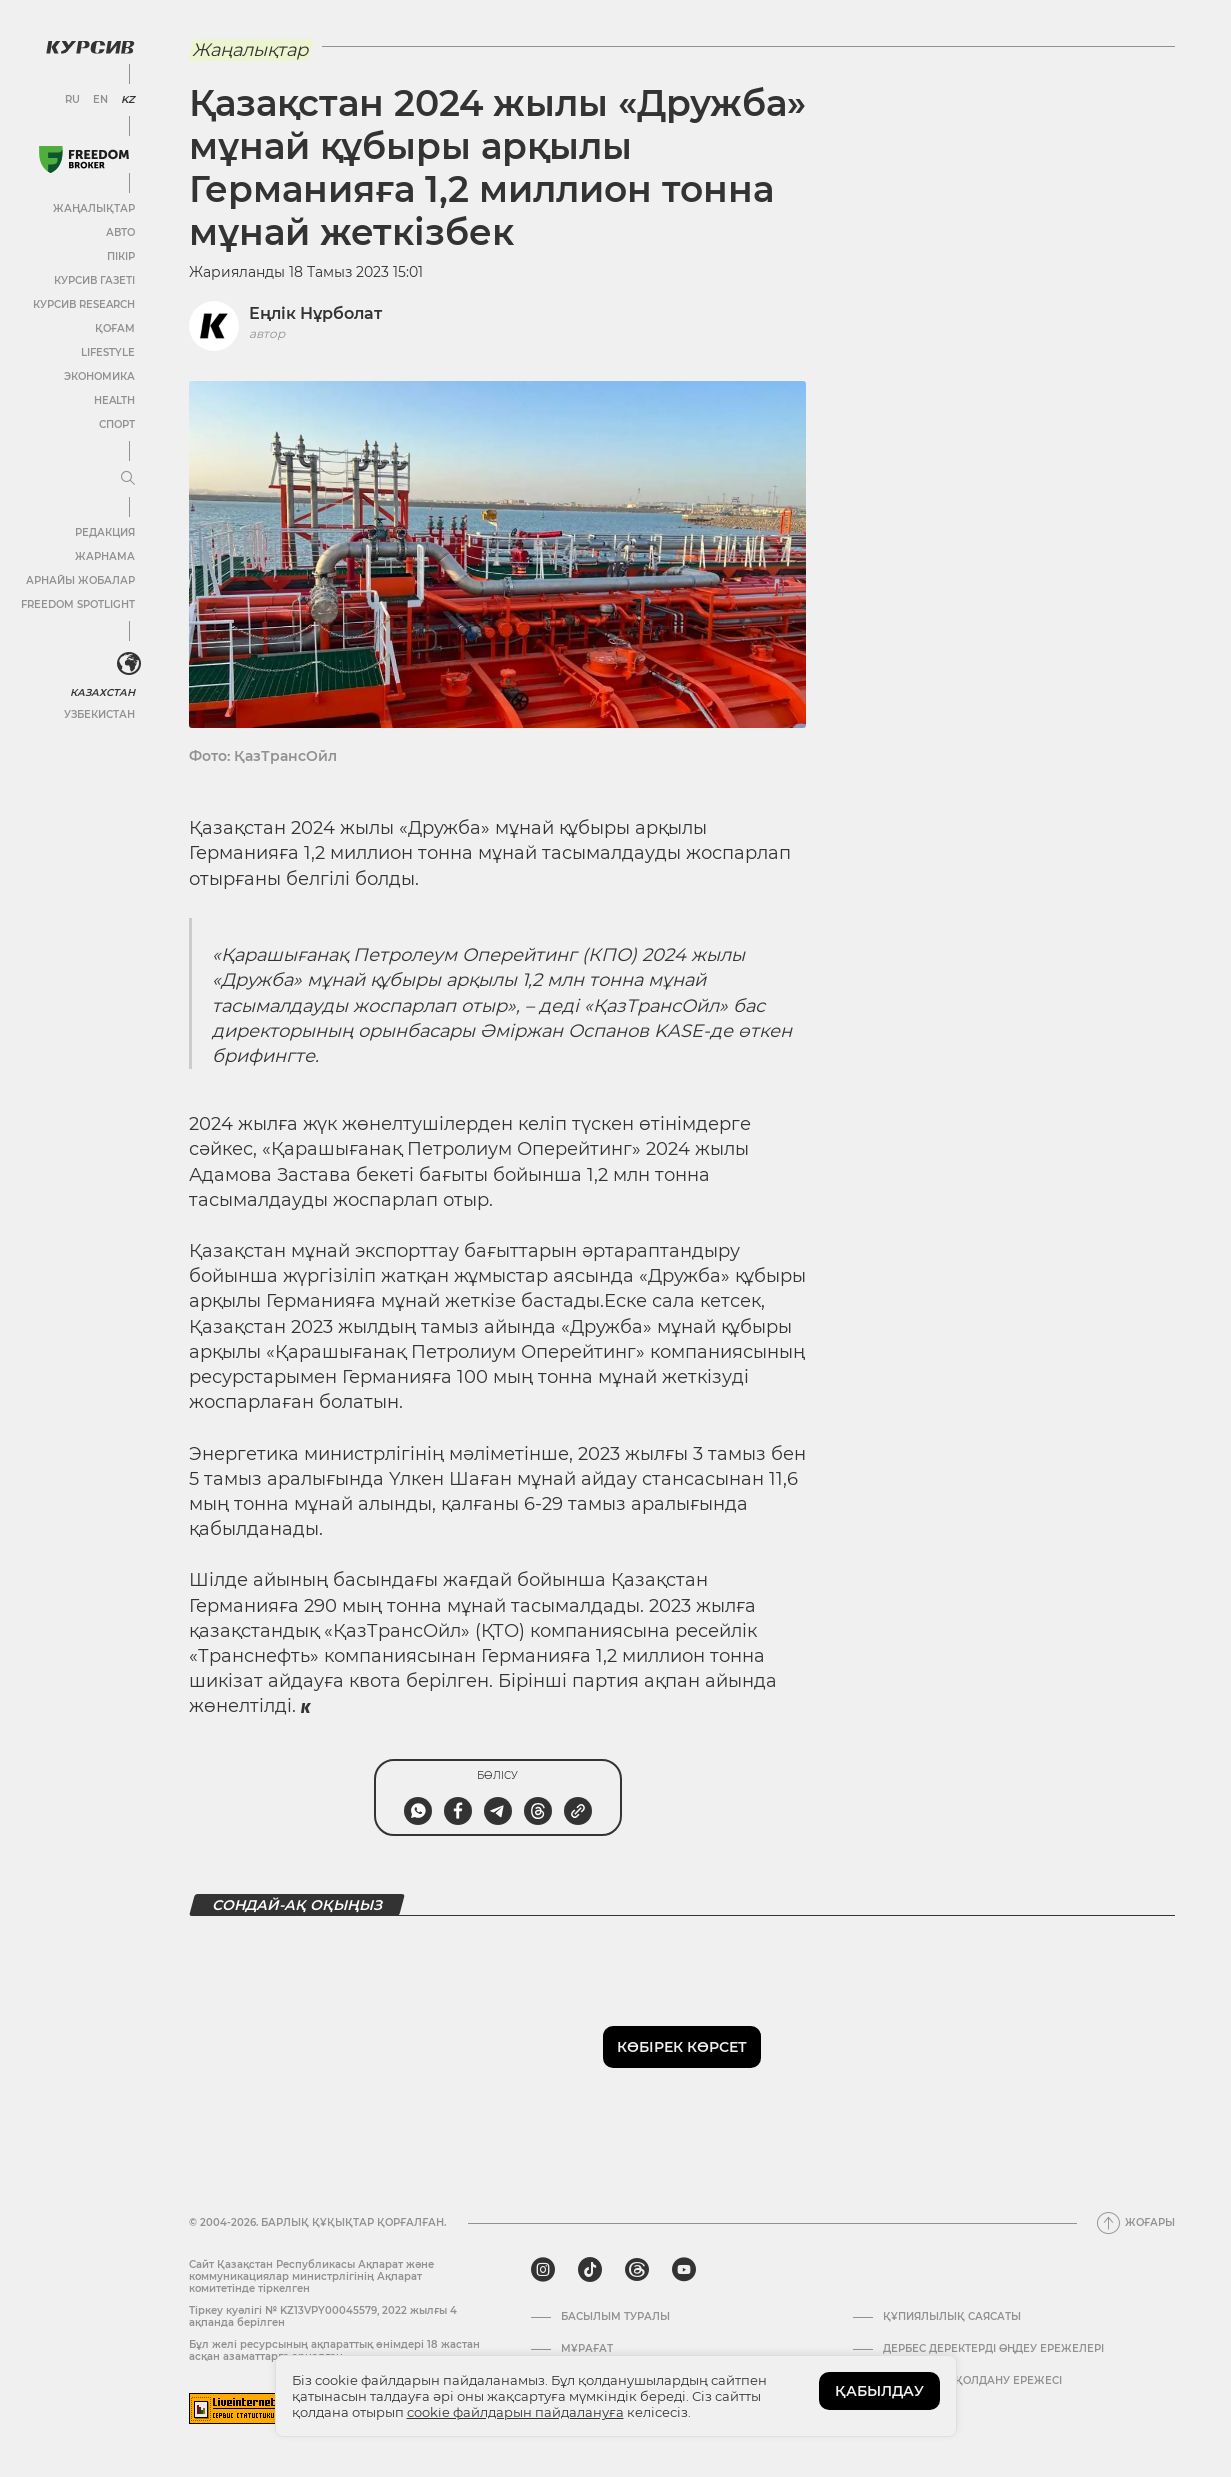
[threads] (637, 2270)
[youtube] (684, 2270)
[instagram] (543, 2270)
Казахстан (102, 692)
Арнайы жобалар (80, 580)
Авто (120, 232)
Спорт (117, 424)
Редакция (105, 532)
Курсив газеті (94, 280)
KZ (128, 100)
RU (72, 100)
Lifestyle (108, 352)
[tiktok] (590, 2270)
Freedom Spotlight (78, 604)
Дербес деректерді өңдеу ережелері (993, 2349)
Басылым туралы (615, 2317)
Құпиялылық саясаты (952, 2317)
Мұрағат (587, 2349)
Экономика (99, 376)
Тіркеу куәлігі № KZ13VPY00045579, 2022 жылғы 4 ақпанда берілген (323, 2316)
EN (100, 100)
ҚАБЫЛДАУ (879, 2391)
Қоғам (115, 328)
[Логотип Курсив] (90, 47)
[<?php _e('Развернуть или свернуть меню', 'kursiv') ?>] (129, 664)
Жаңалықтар (94, 208)
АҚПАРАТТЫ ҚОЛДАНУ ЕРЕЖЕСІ (972, 2381)
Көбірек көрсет (682, 2047)
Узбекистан (99, 714)
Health (114, 400)
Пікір (121, 256)
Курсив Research (84, 304)
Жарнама (105, 556)
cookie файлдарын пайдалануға (515, 2412)
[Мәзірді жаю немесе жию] (128, 479)
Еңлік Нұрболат (315, 313)
